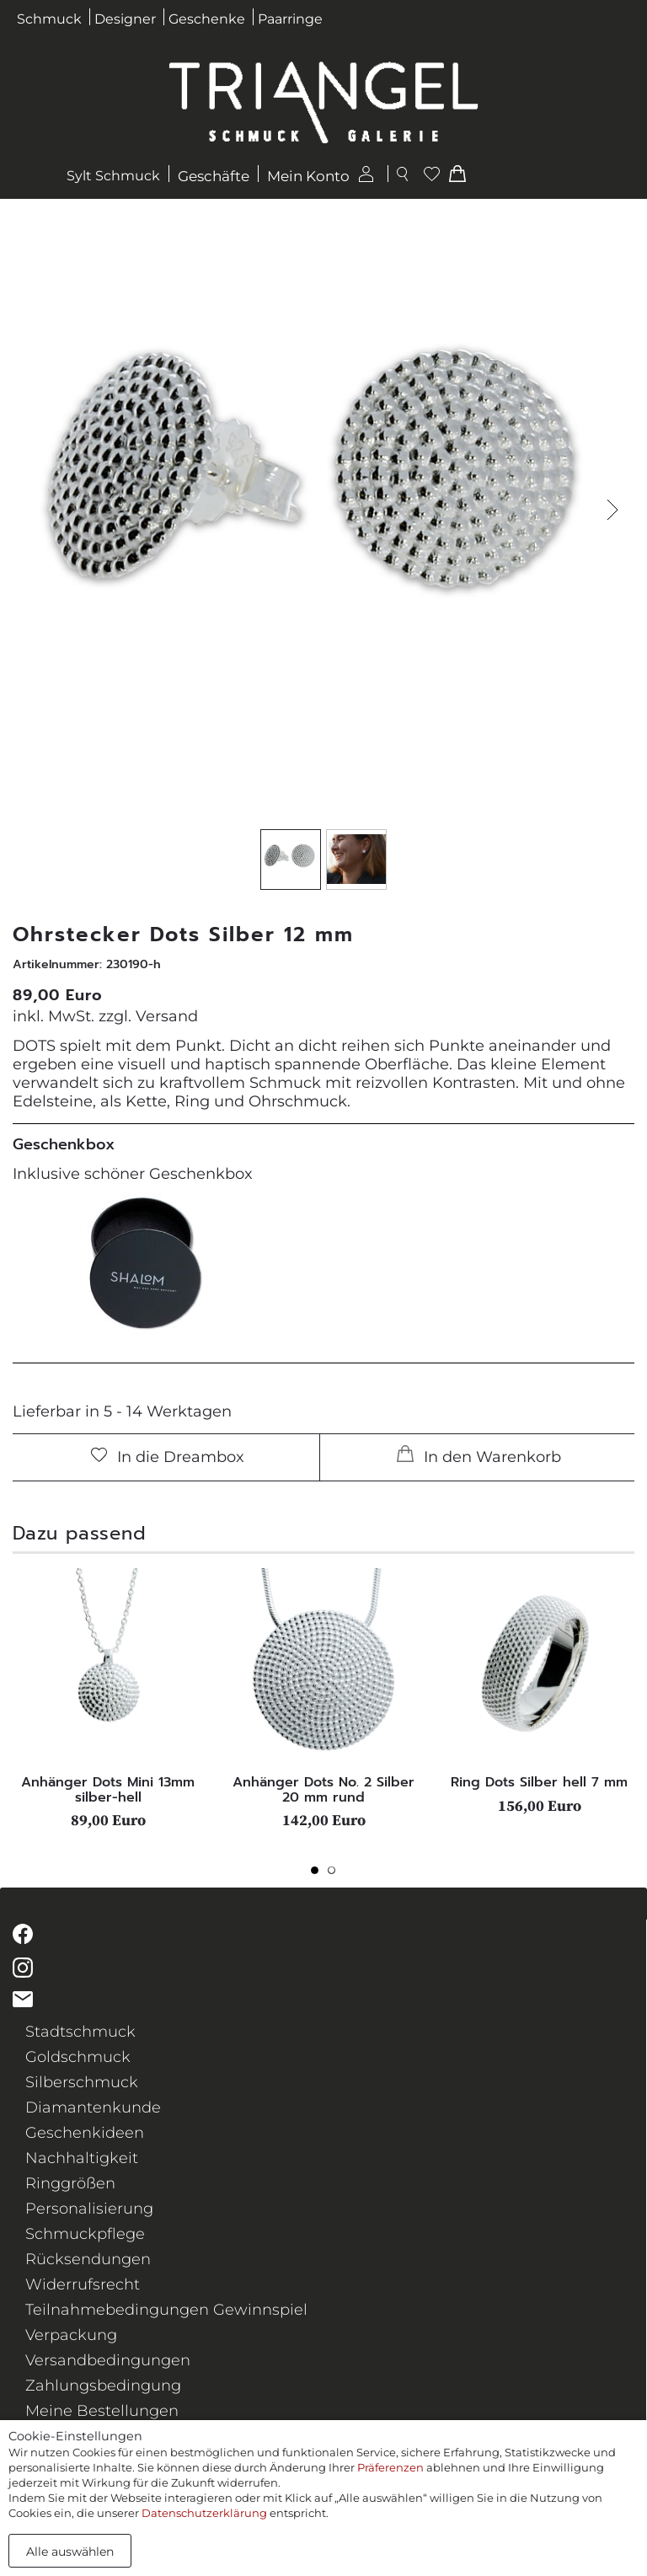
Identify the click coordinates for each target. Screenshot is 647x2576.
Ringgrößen (70, 2183)
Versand (167, 1016)
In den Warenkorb (479, 1455)
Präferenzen (390, 2467)
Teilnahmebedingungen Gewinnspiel (166, 2309)
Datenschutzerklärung (204, 2513)
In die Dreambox (167, 1457)
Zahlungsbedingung (103, 2385)
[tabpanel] (108, 1698)
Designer (125, 19)
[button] (612, 509)
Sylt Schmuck (113, 176)
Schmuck (49, 19)
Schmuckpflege (85, 2234)
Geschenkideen (84, 2132)
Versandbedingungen (107, 2360)
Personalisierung (89, 2208)
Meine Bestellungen (102, 2411)
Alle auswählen (70, 2551)
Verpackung (71, 2335)
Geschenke (206, 19)
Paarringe (290, 19)
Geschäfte (213, 176)
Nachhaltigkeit (81, 2158)
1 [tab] (319, 1874)
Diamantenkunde (93, 2107)
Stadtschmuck (80, 2031)
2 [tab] (336, 1874)
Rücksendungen (88, 2259)
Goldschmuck (78, 2057)
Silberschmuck (81, 2082)
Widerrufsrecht (82, 2284)
